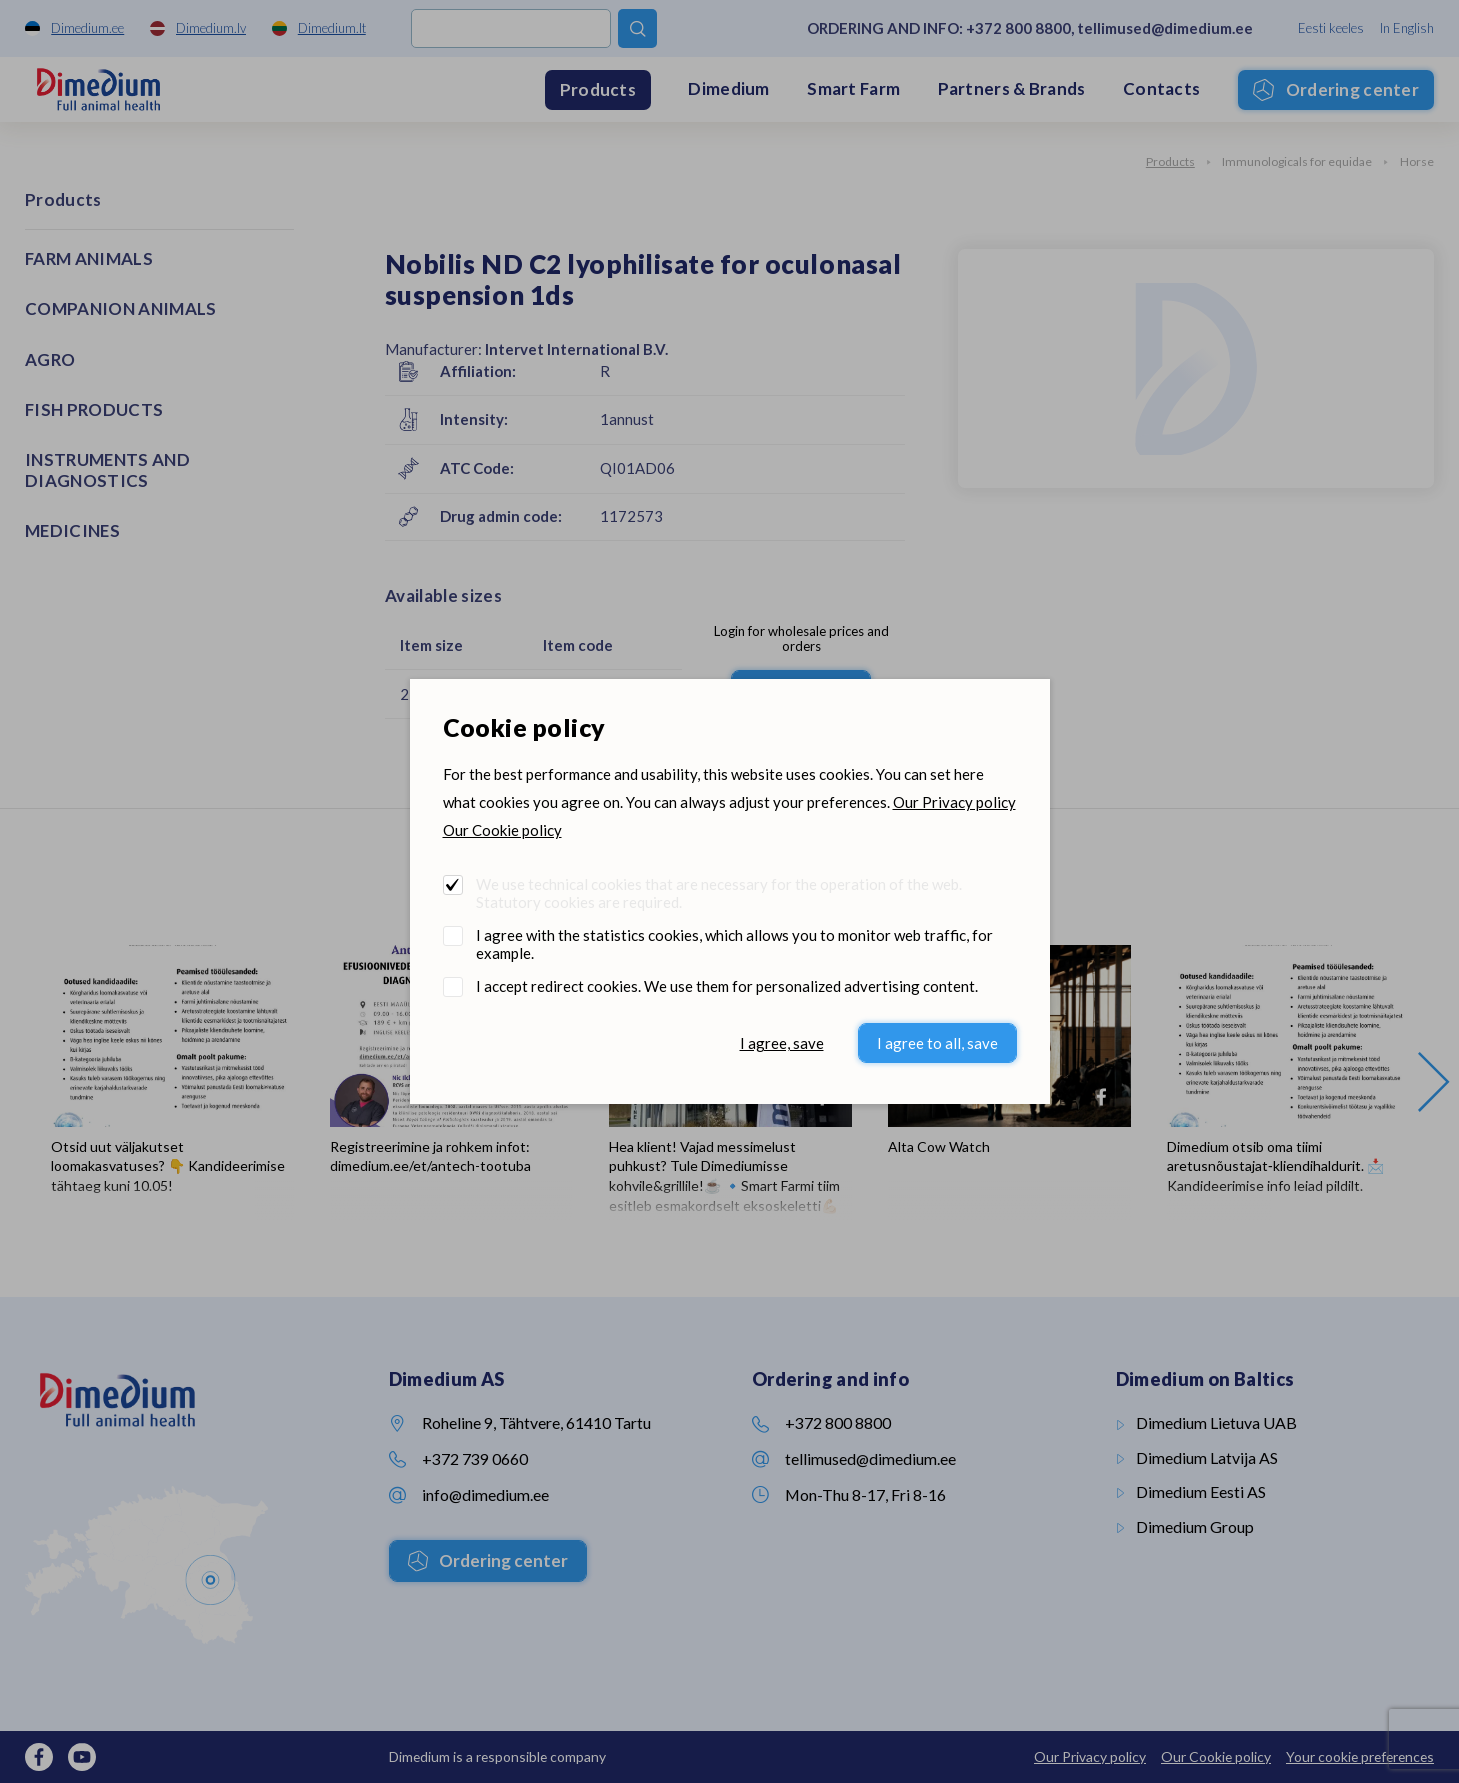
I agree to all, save (937, 1043)
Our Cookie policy (502, 830)
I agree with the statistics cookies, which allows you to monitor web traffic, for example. (734, 944)
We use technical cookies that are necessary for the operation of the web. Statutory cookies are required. (719, 893)
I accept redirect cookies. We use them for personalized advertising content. (727, 986)
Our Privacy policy (954, 802)
